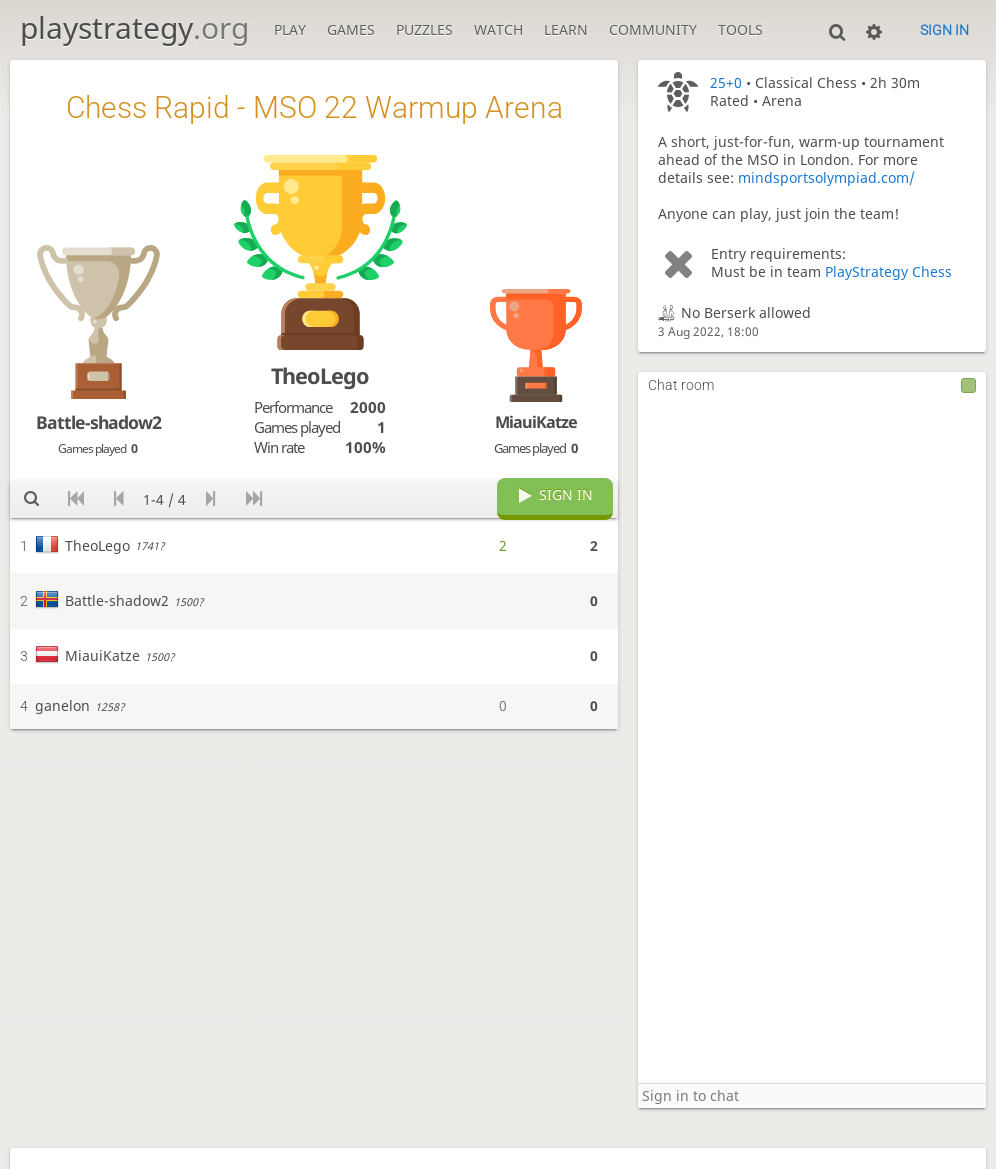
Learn (566, 30)
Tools (740, 30)
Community (653, 30)
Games (351, 30)
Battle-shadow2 (98, 422)
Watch (498, 30)
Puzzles (424, 30)
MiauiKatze (536, 422)
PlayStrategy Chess (888, 272)
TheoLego (320, 375)
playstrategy (134, 27)
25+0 (726, 83)
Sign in (944, 30)
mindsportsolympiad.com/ (826, 178)
